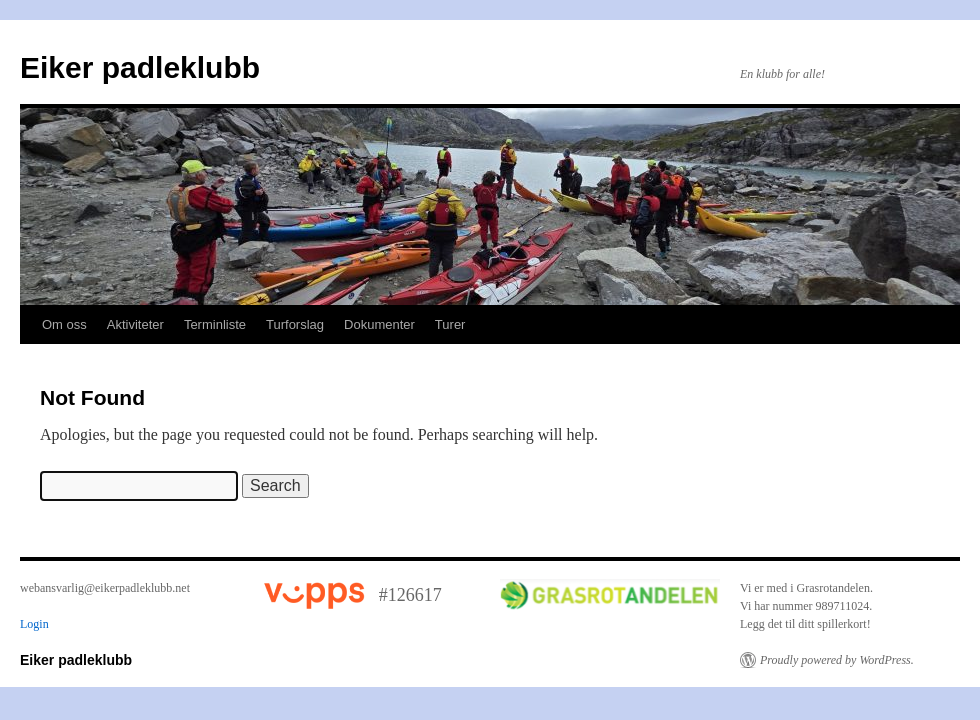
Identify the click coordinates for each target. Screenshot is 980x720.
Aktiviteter (135, 324)
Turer (450, 324)
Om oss (64, 324)
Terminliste (215, 324)
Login (34, 624)
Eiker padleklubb (140, 67)
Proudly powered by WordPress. (837, 660)
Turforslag (295, 324)
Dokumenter (379, 324)
